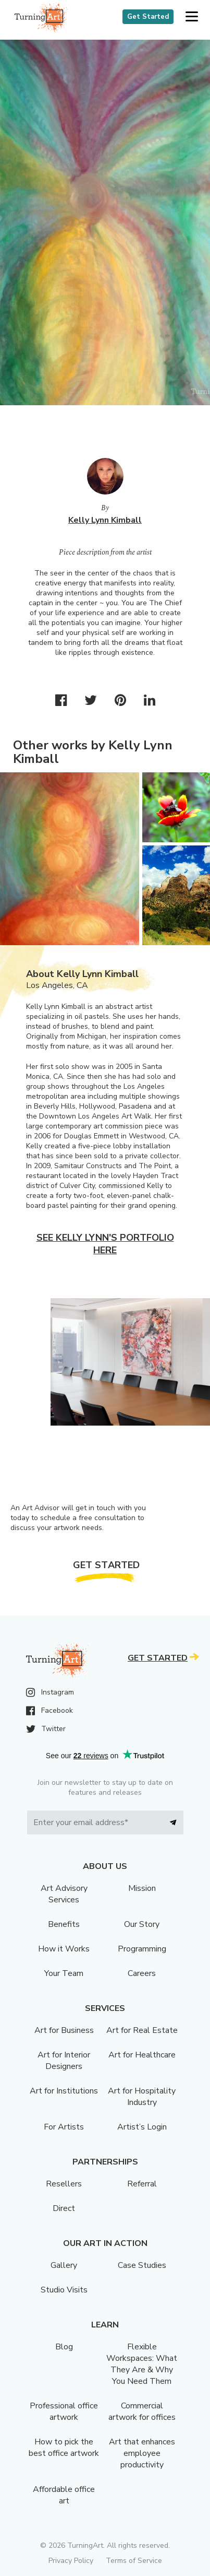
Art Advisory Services (64, 1894)
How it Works (64, 1949)
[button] (191, 17)
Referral (142, 2184)
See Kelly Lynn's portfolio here (105, 1243)
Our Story (141, 1924)
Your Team (63, 1973)
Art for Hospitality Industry (142, 2096)
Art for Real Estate (142, 2030)
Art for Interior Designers (64, 2060)
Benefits (64, 1924)
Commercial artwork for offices (142, 2411)
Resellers (64, 2184)
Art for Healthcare (142, 2055)
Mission (142, 1888)
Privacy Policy (70, 2561)
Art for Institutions (64, 2091)
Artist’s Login (142, 2127)
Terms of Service (134, 2561)
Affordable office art (64, 2495)
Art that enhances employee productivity (142, 2453)
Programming (142, 1949)
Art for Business (64, 2030)
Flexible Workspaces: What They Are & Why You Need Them (141, 2364)
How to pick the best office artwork (64, 2447)
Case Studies (142, 2265)
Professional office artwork (64, 2411)
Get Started (148, 16)
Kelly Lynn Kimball (105, 520)
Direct (64, 2208)
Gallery (64, 2265)
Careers (142, 1973)
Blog (64, 2346)
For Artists (64, 2127)
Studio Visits (64, 2290)
